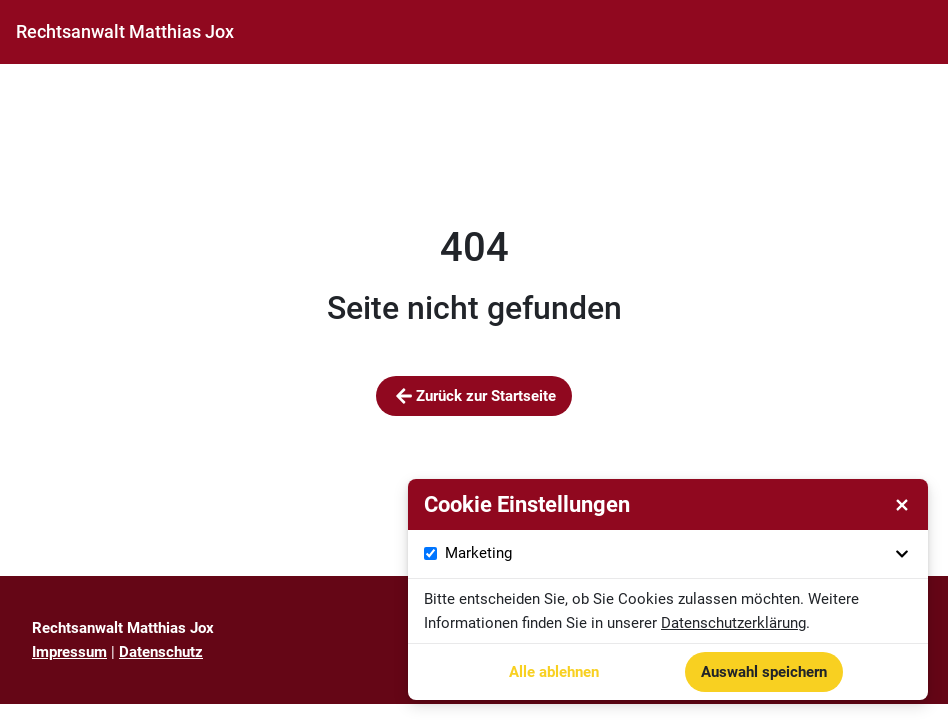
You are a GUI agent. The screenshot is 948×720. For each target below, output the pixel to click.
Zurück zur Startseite (474, 396)
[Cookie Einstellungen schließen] (902, 505)
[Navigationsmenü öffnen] (916, 32)
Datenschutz (161, 652)
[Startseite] (125, 32)
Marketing (679, 554)
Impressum (69, 652)
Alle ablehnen (554, 672)
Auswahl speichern (764, 672)
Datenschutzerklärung (733, 623)
